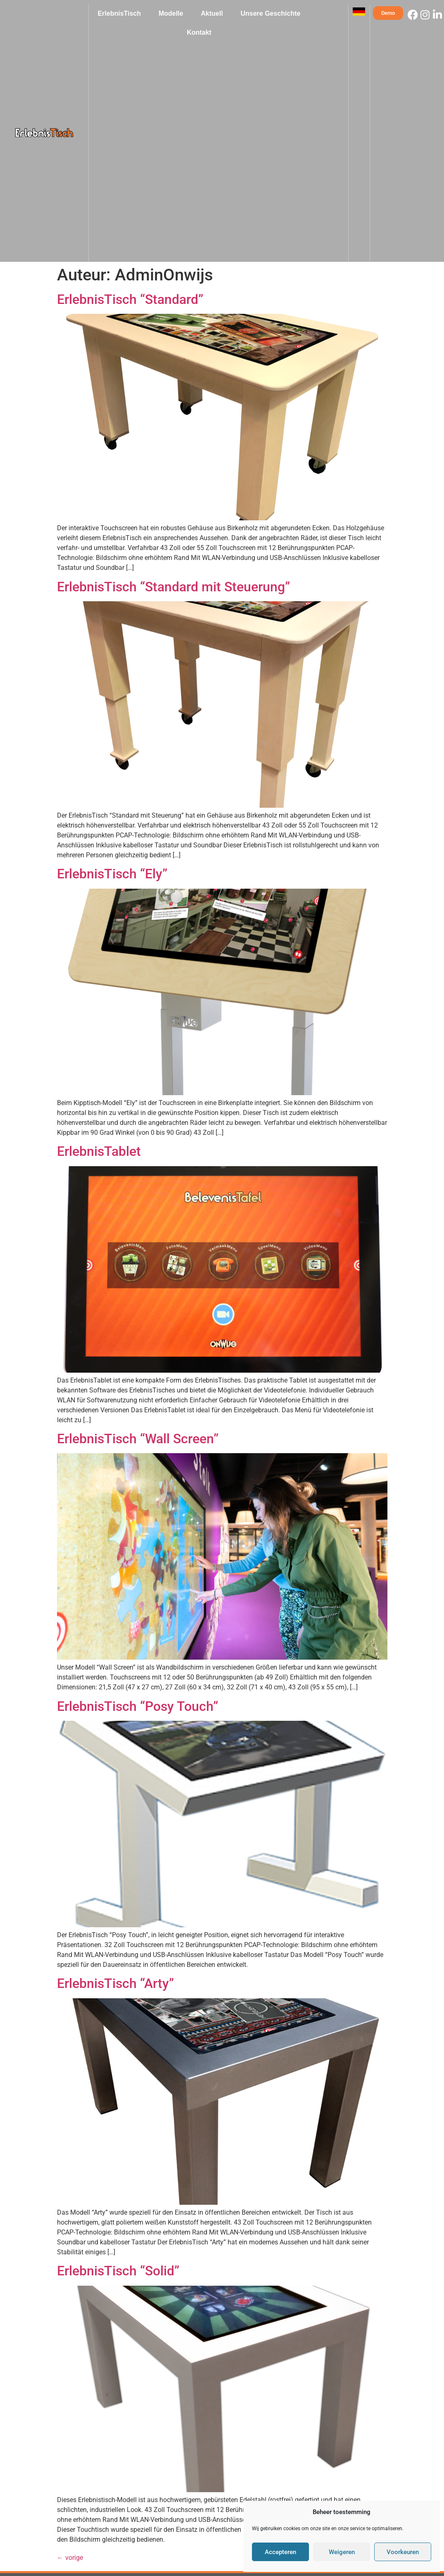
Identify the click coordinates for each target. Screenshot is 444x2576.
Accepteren (280, 2552)
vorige (70, 2558)
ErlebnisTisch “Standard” (130, 299)
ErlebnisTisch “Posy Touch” (137, 1706)
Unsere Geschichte (270, 13)
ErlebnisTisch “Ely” (112, 874)
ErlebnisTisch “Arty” (115, 1983)
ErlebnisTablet (99, 1151)
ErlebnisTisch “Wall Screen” (137, 1439)
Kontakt (199, 32)
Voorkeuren (403, 2552)
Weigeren (342, 2552)
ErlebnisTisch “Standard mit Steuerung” (173, 587)
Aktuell (212, 13)
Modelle (171, 13)
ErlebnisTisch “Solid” (118, 2271)
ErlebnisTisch (119, 13)
